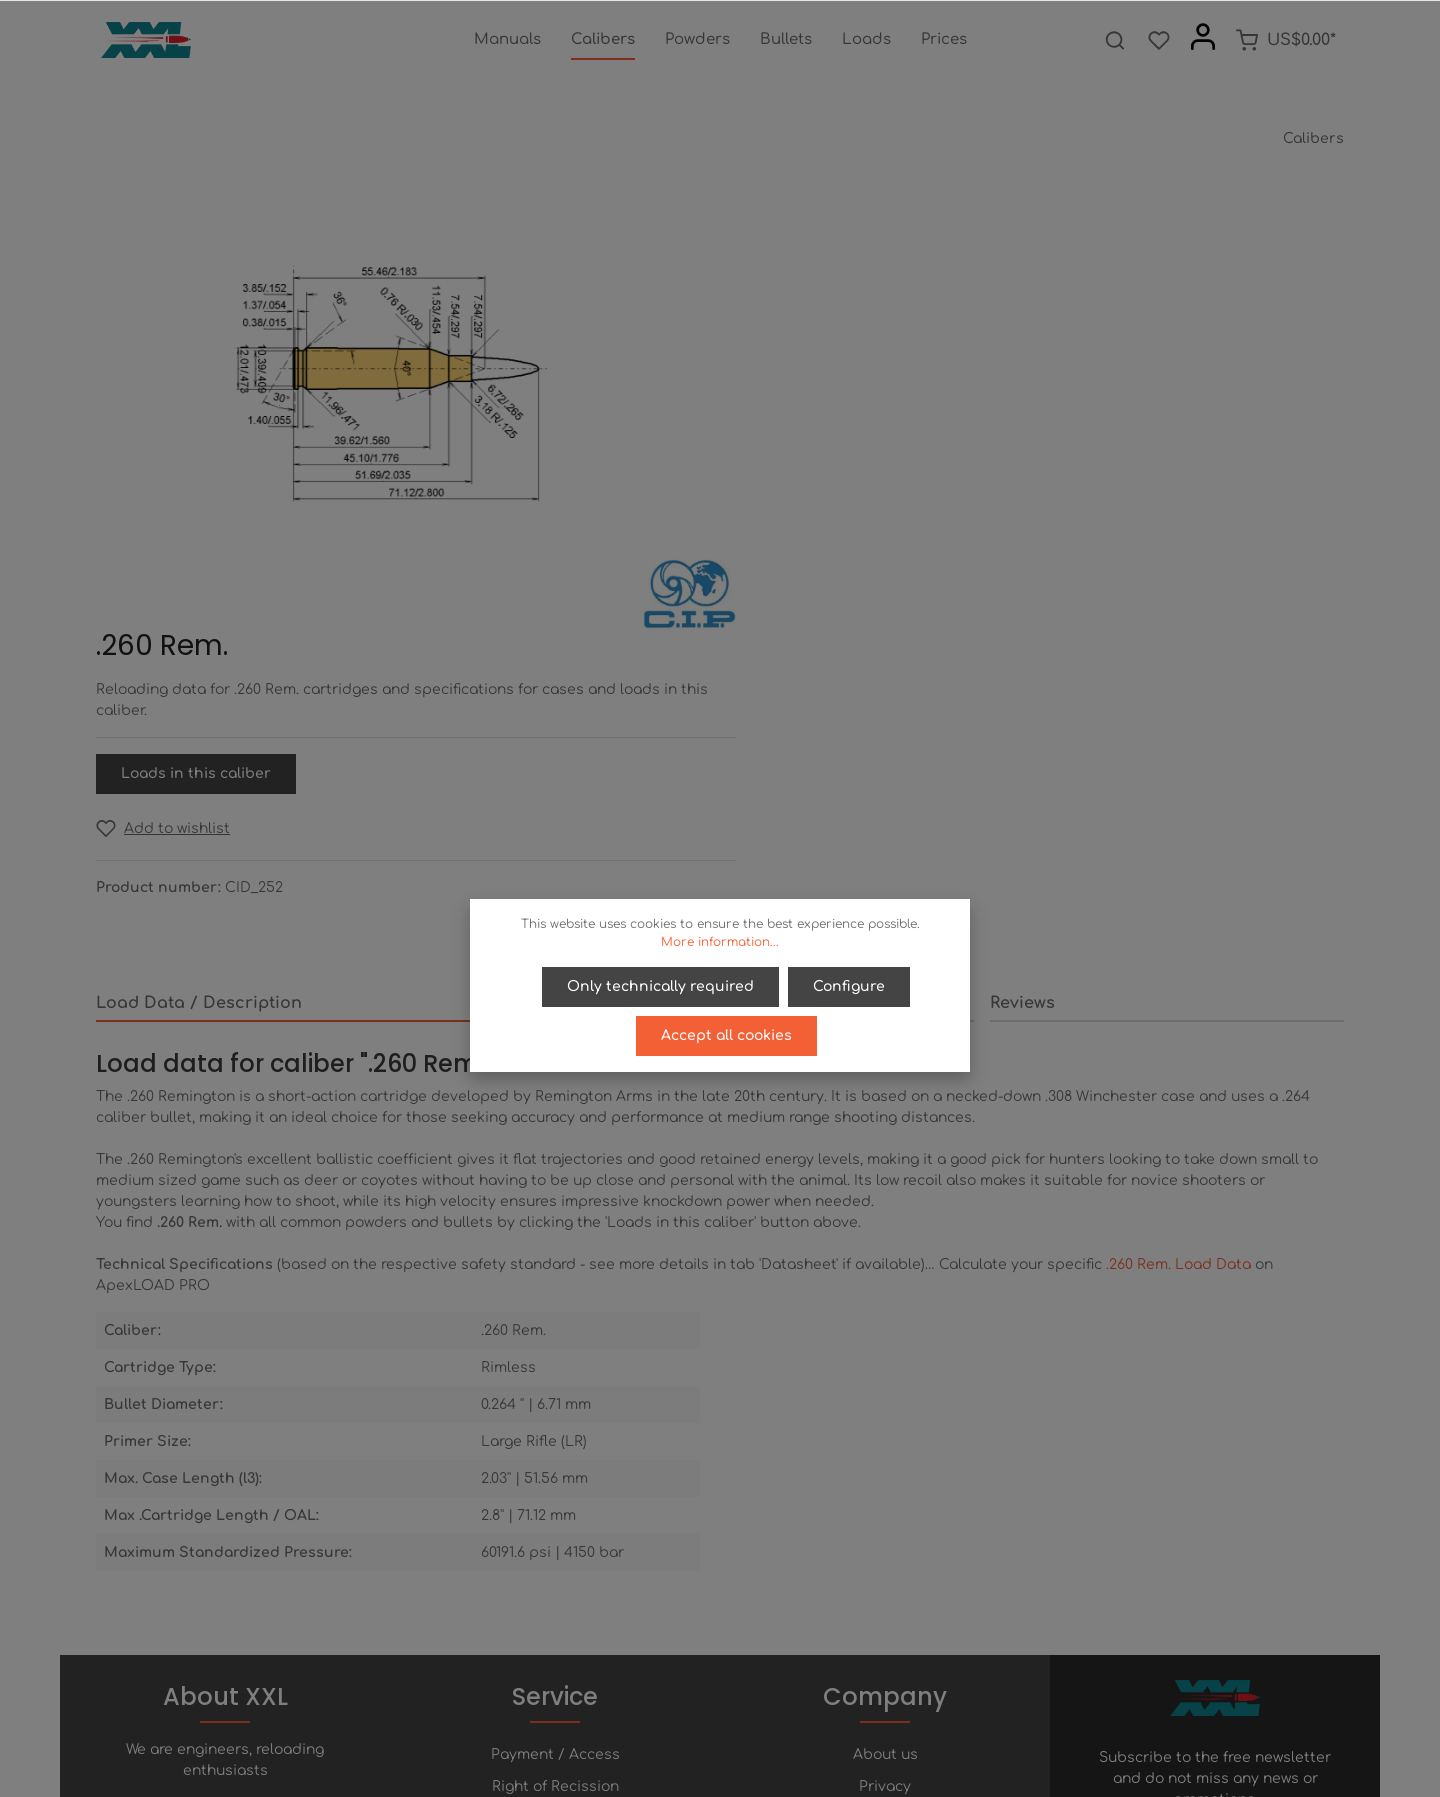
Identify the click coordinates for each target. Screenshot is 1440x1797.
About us (885, 1451)
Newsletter (555, 1579)
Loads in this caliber (840, 407)
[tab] (343, 641)
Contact (555, 1547)
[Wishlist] (1159, 40)
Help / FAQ (555, 1515)
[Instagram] (771, 1725)
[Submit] (1325, 1543)
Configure (849, 986)
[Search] (1115, 40)
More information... (720, 942)
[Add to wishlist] (807, 462)
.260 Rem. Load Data (1178, 901)
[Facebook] (671, 1725)
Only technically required (661, 986)
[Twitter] (705, 1725)
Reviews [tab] (1022, 640)
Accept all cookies (726, 1034)
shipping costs (897, 1770)
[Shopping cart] (1285, 40)
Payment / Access (555, 1451)
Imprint (885, 1547)
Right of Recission (555, 1483)
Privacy (885, 1483)
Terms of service (885, 1515)
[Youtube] (739, 1725)
